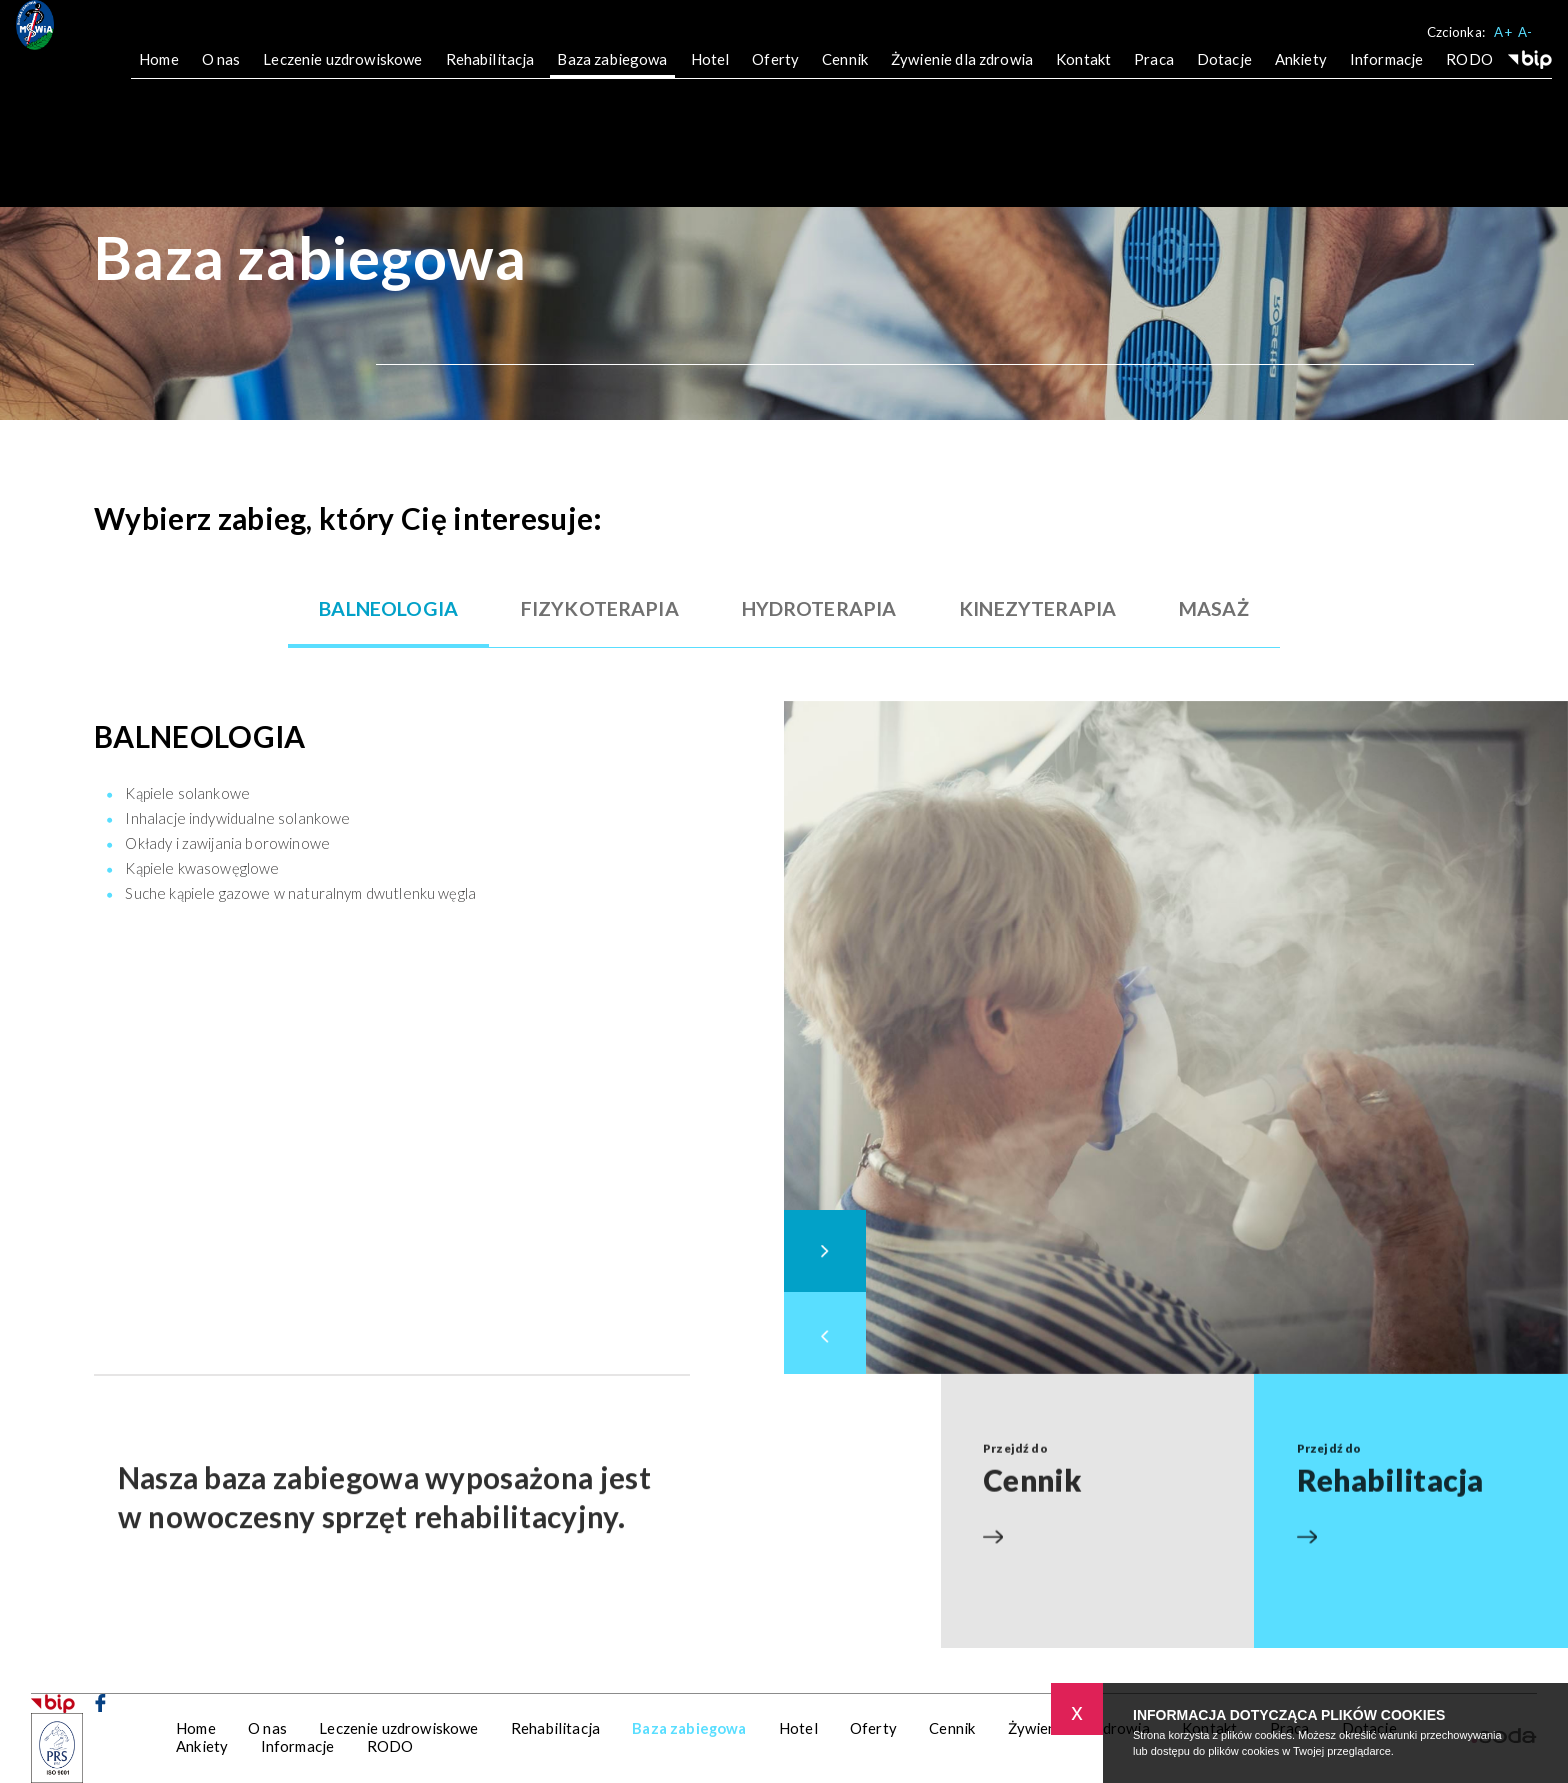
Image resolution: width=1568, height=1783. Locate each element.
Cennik (845, 73)
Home (159, 73)
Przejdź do (1097, 1436)
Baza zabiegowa (612, 73)
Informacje (1387, 73)
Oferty (775, 73)
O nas (221, 73)
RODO (1469, 73)
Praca (1154, 73)
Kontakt (1083, 73)
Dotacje (1224, 73)
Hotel (710, 73)
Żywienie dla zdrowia (962, 73)
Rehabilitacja (490, 73)
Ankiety (1301, 73)
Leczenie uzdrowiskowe (342, 73)
